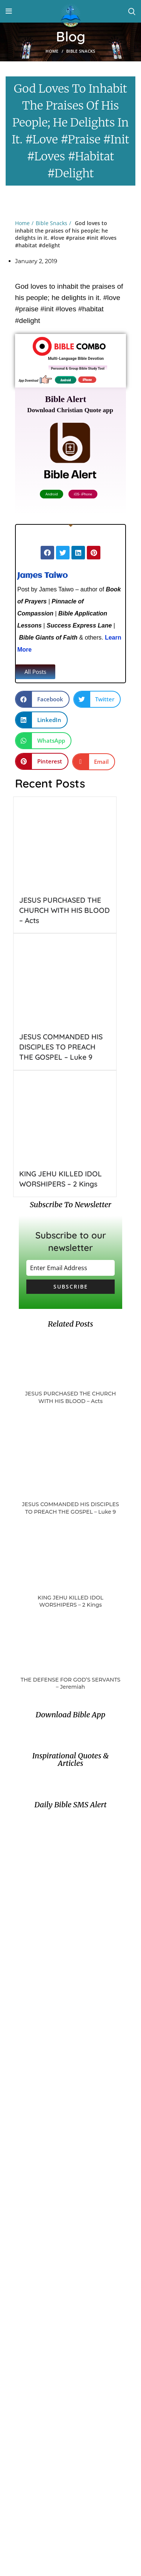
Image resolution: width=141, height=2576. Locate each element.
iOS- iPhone (81, 490)
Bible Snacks (81, 51)
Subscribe (70, 1286)
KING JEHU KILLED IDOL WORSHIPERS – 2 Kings (70, 1601)
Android (66, 379)
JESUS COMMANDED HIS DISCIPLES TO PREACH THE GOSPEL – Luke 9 (61, 1047)
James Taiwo (42, 576)
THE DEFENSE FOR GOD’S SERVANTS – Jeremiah (70, 1683)
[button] (35, 671)
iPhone (86, 379)
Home (51, 51)
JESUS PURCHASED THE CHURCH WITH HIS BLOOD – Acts (64, 910)
